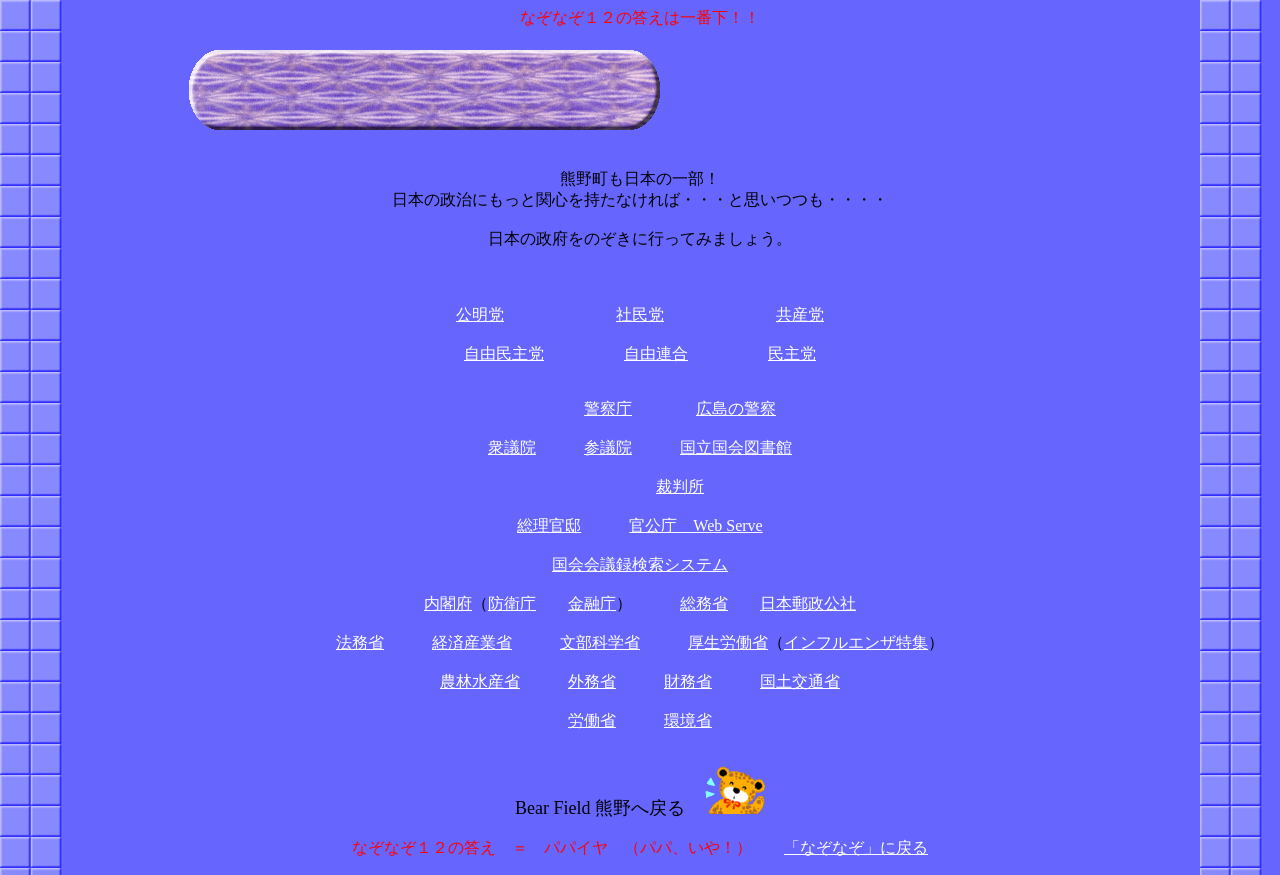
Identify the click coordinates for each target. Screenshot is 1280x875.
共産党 (800, 314)
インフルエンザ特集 (856, 642)
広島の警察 (736, 408)
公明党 (480, 314)
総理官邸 (549, 525)
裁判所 (680, 486)
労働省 (592, 720)
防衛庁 (512, 603)
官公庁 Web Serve (695, 525)
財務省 (688, 681)
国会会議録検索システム (640, 564)
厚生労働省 (728, 642)
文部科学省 (600, 642)
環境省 (688, 720)
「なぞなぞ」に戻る (856, 847)
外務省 (592, 681)
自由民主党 (504, 353)
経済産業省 (472, 642)
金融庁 (592, 603)
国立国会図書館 (736, 447)
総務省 (704, 603)
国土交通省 (800, 681)
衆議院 (512, 447)
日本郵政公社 (808, 603)
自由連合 (656, 353)
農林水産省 (480, 681)
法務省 (360, 642)
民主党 (792, 353)
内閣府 (448, 603)
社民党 (640, 314)
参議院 (608, 447)
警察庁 (608, 408)
